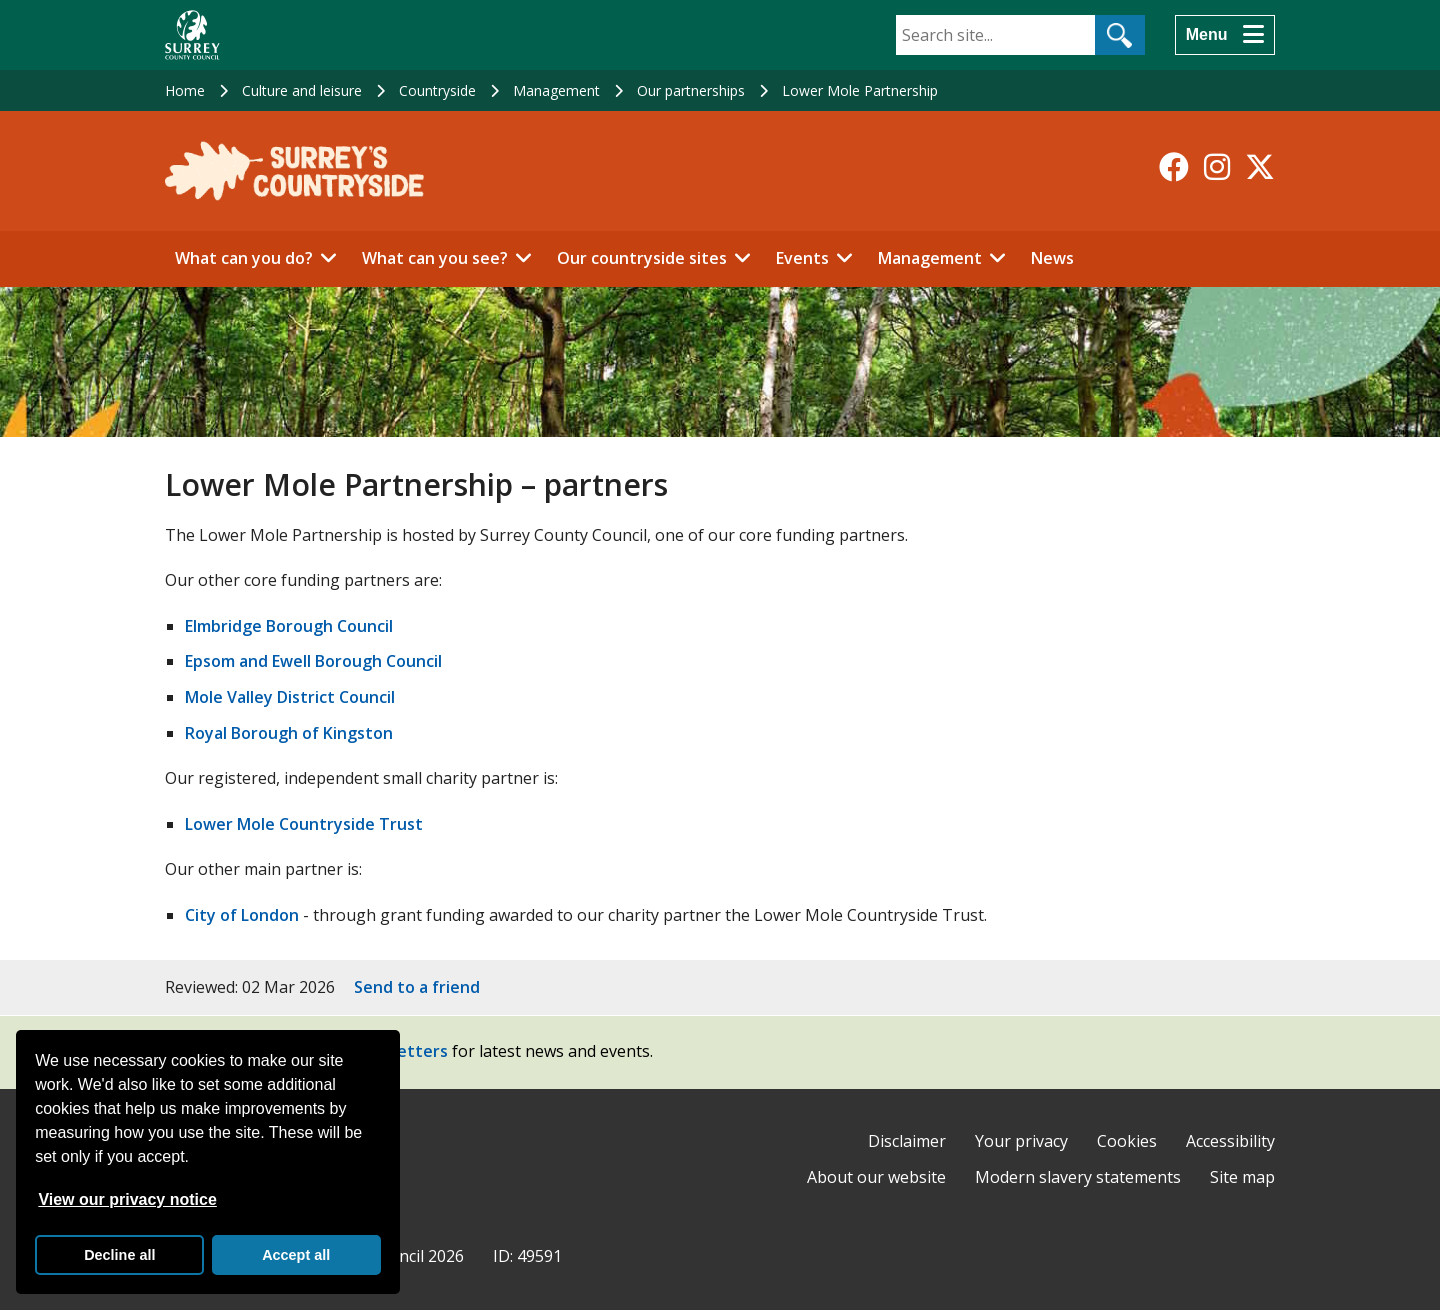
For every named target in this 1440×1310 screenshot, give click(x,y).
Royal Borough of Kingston (289, 733)
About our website (876, 1177)
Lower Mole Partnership (860, 90)
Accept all (296, 1255)
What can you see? (435, 258)
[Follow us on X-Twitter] (1260, 167)
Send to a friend (417, 987)
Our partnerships (691, 90)
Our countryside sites (642, 258)
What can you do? (244, 258)
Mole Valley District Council (290, 697)
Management (556, 90)
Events (802, 258)
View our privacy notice (127, 1199)
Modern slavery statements (1078, 1177)
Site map (1242, 1177)
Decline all (119, 1255)
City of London (242, 915)
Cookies (1127, 1141)
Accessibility (1230, 1141)
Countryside (437, 90)
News (1052, 258)
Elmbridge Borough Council (289, 626)
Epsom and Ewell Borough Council (313, 661)
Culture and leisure (302, 90)
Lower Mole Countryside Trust (304, 824)
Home (185, 90)
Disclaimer (907, 1141)
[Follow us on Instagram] (1217, 167)
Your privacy (1021, 1141)
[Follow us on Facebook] (1174, 167)
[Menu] (1225, 35)
